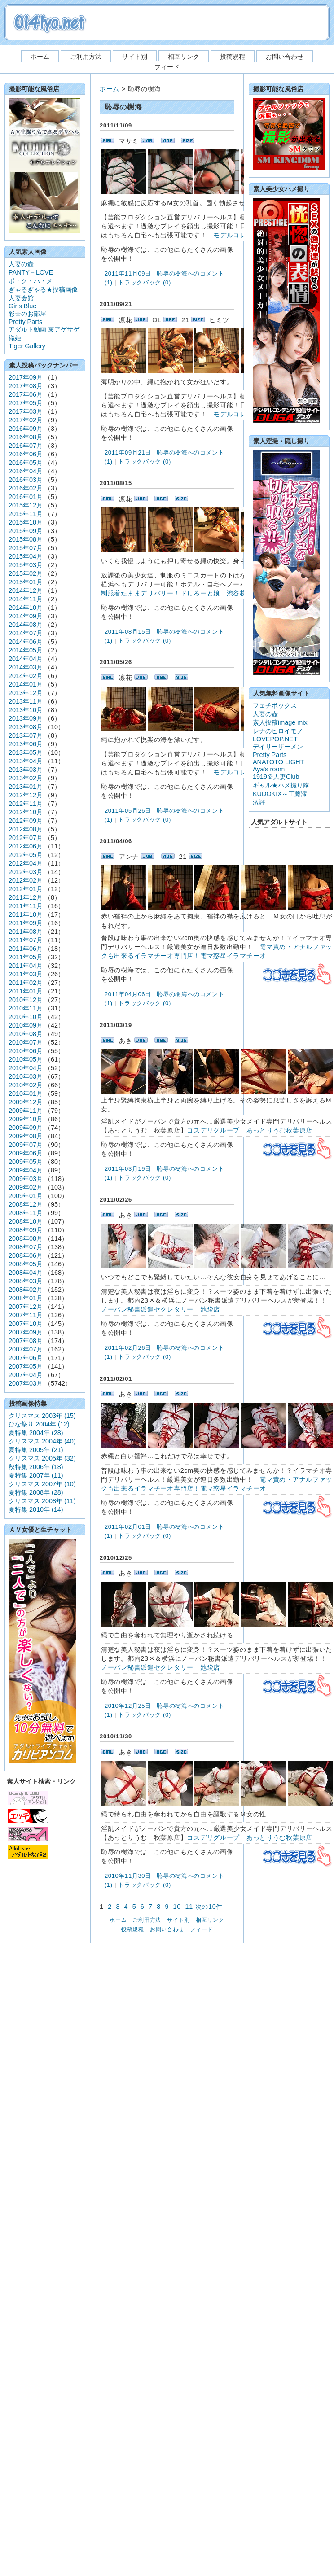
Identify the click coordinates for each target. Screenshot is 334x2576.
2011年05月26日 (128, 810)
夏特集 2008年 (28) (36, 1492)
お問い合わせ (284, 56)
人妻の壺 (21, 263)
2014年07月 (26, 633)
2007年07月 (26, 1349)
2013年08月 (26, 726)
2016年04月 (26, 471)
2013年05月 (26, 752)
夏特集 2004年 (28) (36, 1432)
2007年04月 (26, 1374)
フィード (167, 66)
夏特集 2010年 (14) (36, 1509)
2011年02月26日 (128, 1347)
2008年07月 (26, 1247)
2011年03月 (26, 974)
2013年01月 (26, 786)
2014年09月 (26, 616)
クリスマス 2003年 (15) (42, 1415)
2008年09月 (26, 1229)
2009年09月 (26, 1127)
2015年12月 (26, 505)
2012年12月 (26, 795)
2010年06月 (26, 1050)
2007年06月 (26, 1357)
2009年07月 (26, 1144)
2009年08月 (26, 1136)
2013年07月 (26, 735)
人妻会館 (21, 298)
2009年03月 (26, 1178)
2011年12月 (26, 897)
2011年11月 (26, 906)
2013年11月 (26, 701)
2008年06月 (26, 1255)
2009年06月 (26, 1153)
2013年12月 (26, 692)
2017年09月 (26, 377)
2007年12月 (26, 1306)
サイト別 (134, 56)
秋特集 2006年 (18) (36, 1466)
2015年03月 (26, 565)
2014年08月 (26, 624)
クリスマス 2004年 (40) (42, 1441)
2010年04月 (26, 1068)
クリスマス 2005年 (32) (42, 1458)
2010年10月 (26, 1016)
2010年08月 (26, 1033)
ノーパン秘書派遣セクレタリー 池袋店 (160, 1309)
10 (177, 1906)
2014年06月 (26, 641)
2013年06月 (26, 744)
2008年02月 (26, 1289)
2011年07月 (26, 940)
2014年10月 (26, 607)
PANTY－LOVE (31, 272)
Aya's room (269, 769)
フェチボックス (275, 705)
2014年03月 (26, 667)
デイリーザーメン (278, 746)
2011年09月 (26, 923)
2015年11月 (26, 513)
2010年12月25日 (128, 1705)
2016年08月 (26, 437)
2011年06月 (26, 948)
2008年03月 (26, 1281)
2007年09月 (26, 1332)
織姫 (15, 337)
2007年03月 (26, 1383)
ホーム (40, 56)
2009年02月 (26, 1187)
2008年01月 (26, 1298)
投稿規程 (232, 56)
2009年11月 (26, 1110)
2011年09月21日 (128, 452)
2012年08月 (26, 829)
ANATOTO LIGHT (278, 761)
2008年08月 (26, 1238)
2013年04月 (26, 761)
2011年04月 (26, 965)
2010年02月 (26, 1085)
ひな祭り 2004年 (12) (39, 1424)
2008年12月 (26, 1204)
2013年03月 (26, 769)
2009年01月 (26, 1195)
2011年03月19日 (128, 1168)
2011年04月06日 (128, 994)
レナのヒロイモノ (278, 731)
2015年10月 (26, 522)
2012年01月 (26, 888)
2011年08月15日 (128, 631)
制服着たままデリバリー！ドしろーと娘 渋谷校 (173, 593)
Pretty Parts (25, 321)
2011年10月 (26, 914)
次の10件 (209, 1906)
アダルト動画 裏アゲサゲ (44, 329)
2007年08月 (26, 1340)
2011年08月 (26, 931)
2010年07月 (26, 1042)
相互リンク (183, 56)
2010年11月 (26, 1008)
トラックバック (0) (144, 282)
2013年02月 (26, 778)
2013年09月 (26, 718)
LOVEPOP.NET (275, 739)
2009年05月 (26, 1161)
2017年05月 (26, 403)
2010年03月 (26, 1076)
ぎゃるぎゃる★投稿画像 (43, 289)
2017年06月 (26, 394)
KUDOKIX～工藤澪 (280, 793)
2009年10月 (26, 1119)
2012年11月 (26, 803)
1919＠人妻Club (276, 776)
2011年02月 (26, 982)
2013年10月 (26, 709)
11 (189, 1906)
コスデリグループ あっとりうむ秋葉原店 (249, 1130)
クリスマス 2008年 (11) (42, 1500)
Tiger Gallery (27, 346)
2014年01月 (26, 684)
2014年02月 (26, 675)
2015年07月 (26, 547)
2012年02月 (26, 880)
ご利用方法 (85, 56)
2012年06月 (26, 846)
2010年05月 (26, 1059)
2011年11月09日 (128, 273)
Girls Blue (22, 306)
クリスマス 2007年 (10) (42, 1483)
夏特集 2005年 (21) (36, 1449)
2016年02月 (26, 488)
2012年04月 (26, 863)
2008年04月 (26, 1272)
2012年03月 (26, 871)
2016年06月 (26, 454)
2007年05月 (26, 1366)
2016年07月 (26, 445)
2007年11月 (26, 1315)
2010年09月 (26, 1025)
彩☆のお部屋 (27, 313)
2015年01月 (26, 582)
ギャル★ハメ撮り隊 (281, 785)
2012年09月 (26, 820)
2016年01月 (26, 496)
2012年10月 (26, 812)
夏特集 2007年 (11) (36, 1475)
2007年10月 (26, 1323)
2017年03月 (26, 411)
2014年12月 (26, 590)
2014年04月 (26, 658)
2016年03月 (26, 479)
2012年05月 (26, 854)
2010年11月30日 (128, 1875)
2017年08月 (26, 385)
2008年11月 (26, 1212)
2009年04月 (26, 1170)
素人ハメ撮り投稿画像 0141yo (49, 22)
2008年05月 (26, 1264)
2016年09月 (26, 428)
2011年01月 (26, 991)
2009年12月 (26, 1102)
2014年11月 (26, 599)
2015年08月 (26, 539)
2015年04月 (26, 556)
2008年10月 (26, 1221)
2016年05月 (26, 462)
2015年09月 (26, 530)
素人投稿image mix (280, 722)
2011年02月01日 (128, 1526)
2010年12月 (26, 999)
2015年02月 (26, 573)
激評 (259, 802)
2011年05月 (26, 957)
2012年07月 (26, 837)
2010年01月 (26, 1093)
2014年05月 (26, 650)
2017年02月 (26, 420)
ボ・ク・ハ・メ (31, 280)
